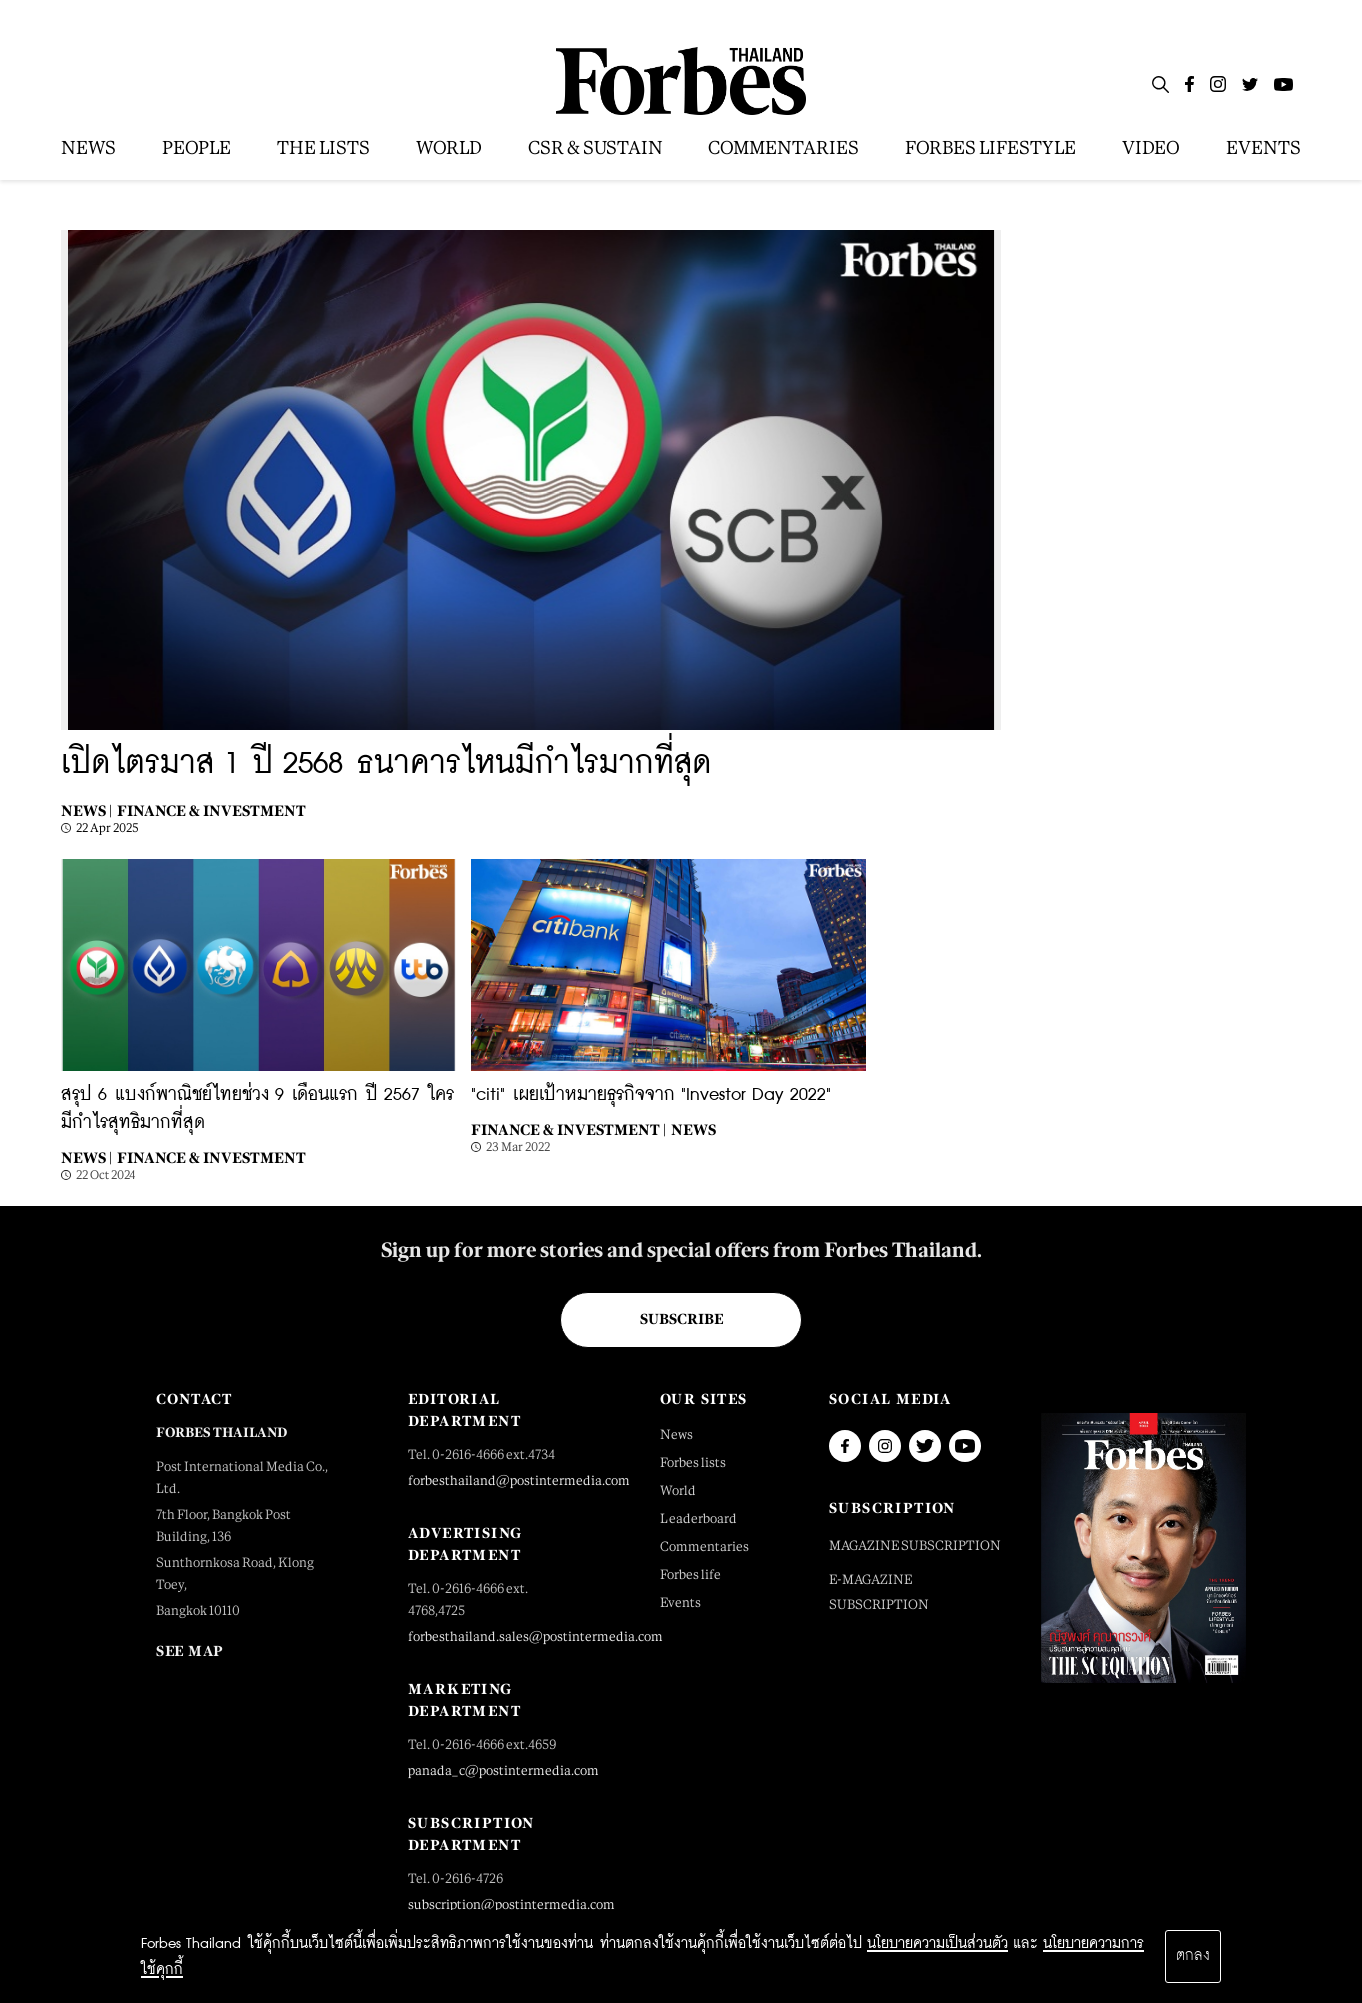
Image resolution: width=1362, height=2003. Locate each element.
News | (86, 810)
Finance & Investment (211, 810)
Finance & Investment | (568, 1129)
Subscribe (681, 1319)
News (693, 1129)
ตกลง (1193, 1956)
